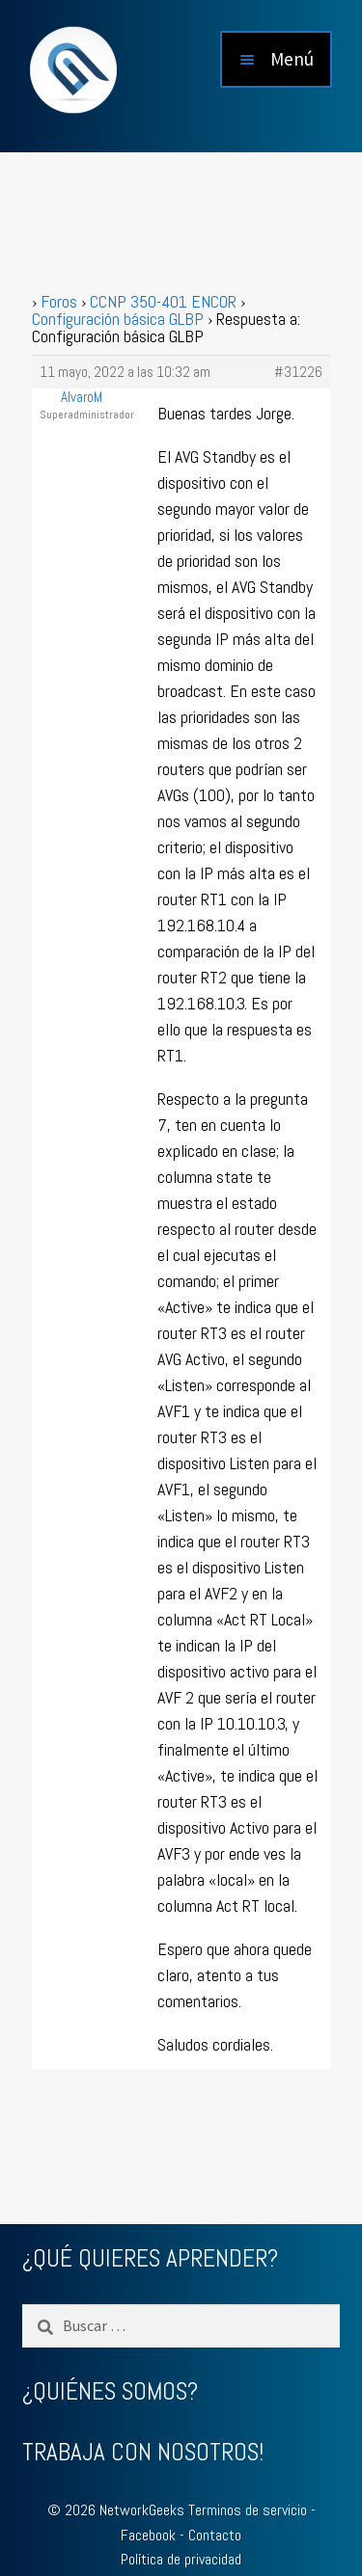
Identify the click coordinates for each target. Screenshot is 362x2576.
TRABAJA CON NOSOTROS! (143, 2452)
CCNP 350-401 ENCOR (163, 301)
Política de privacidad (181, 2559)
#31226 (298, 372)
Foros (59, 301)
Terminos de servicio (247, 2510)
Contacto (214, 2535)
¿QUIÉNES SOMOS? (110, 2391)
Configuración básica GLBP (118, 319)
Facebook (148, 2535)
